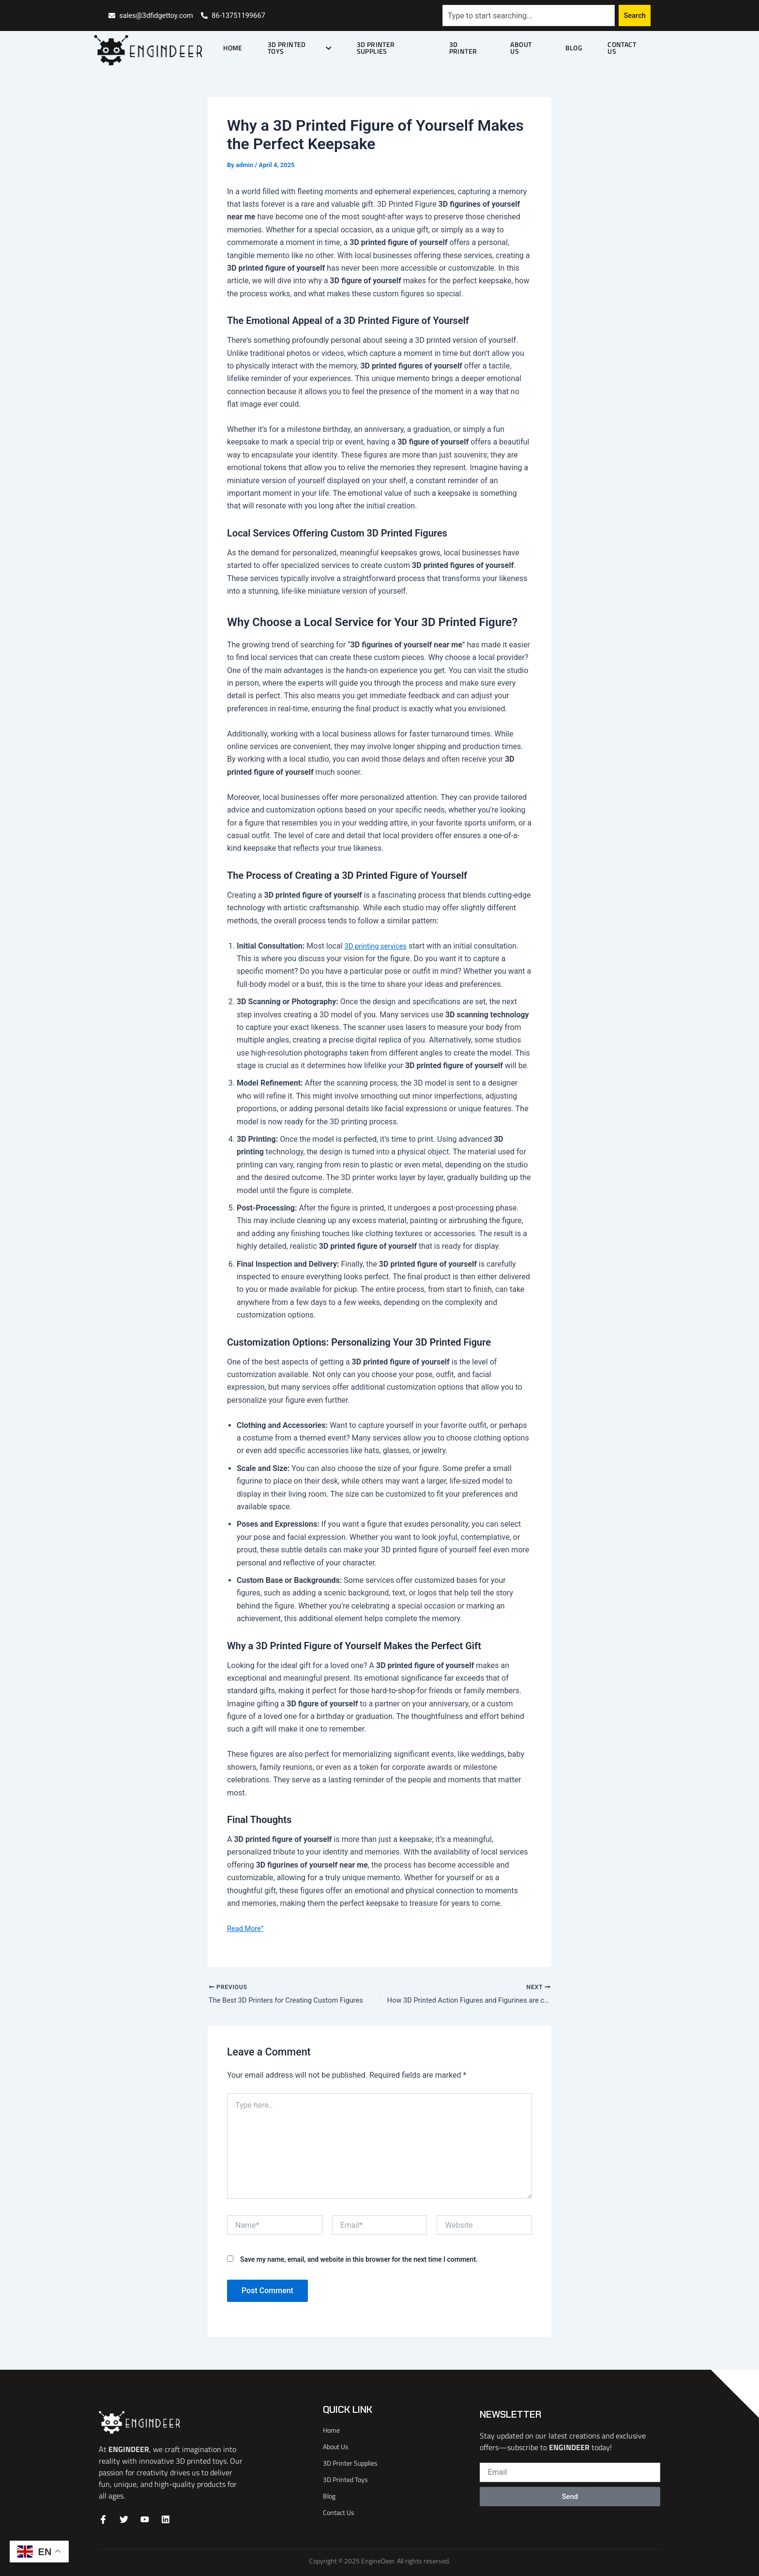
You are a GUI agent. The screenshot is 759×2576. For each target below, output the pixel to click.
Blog (577, 48)
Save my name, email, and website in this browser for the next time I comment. (359, 2261)
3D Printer (475, 48)
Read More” (247, 1928)
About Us (531, 48)
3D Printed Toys (310, 48)
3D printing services (379, 946)
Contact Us (626, 48)
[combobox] (527, 15)
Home (246, 48)
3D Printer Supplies (400, 48)
